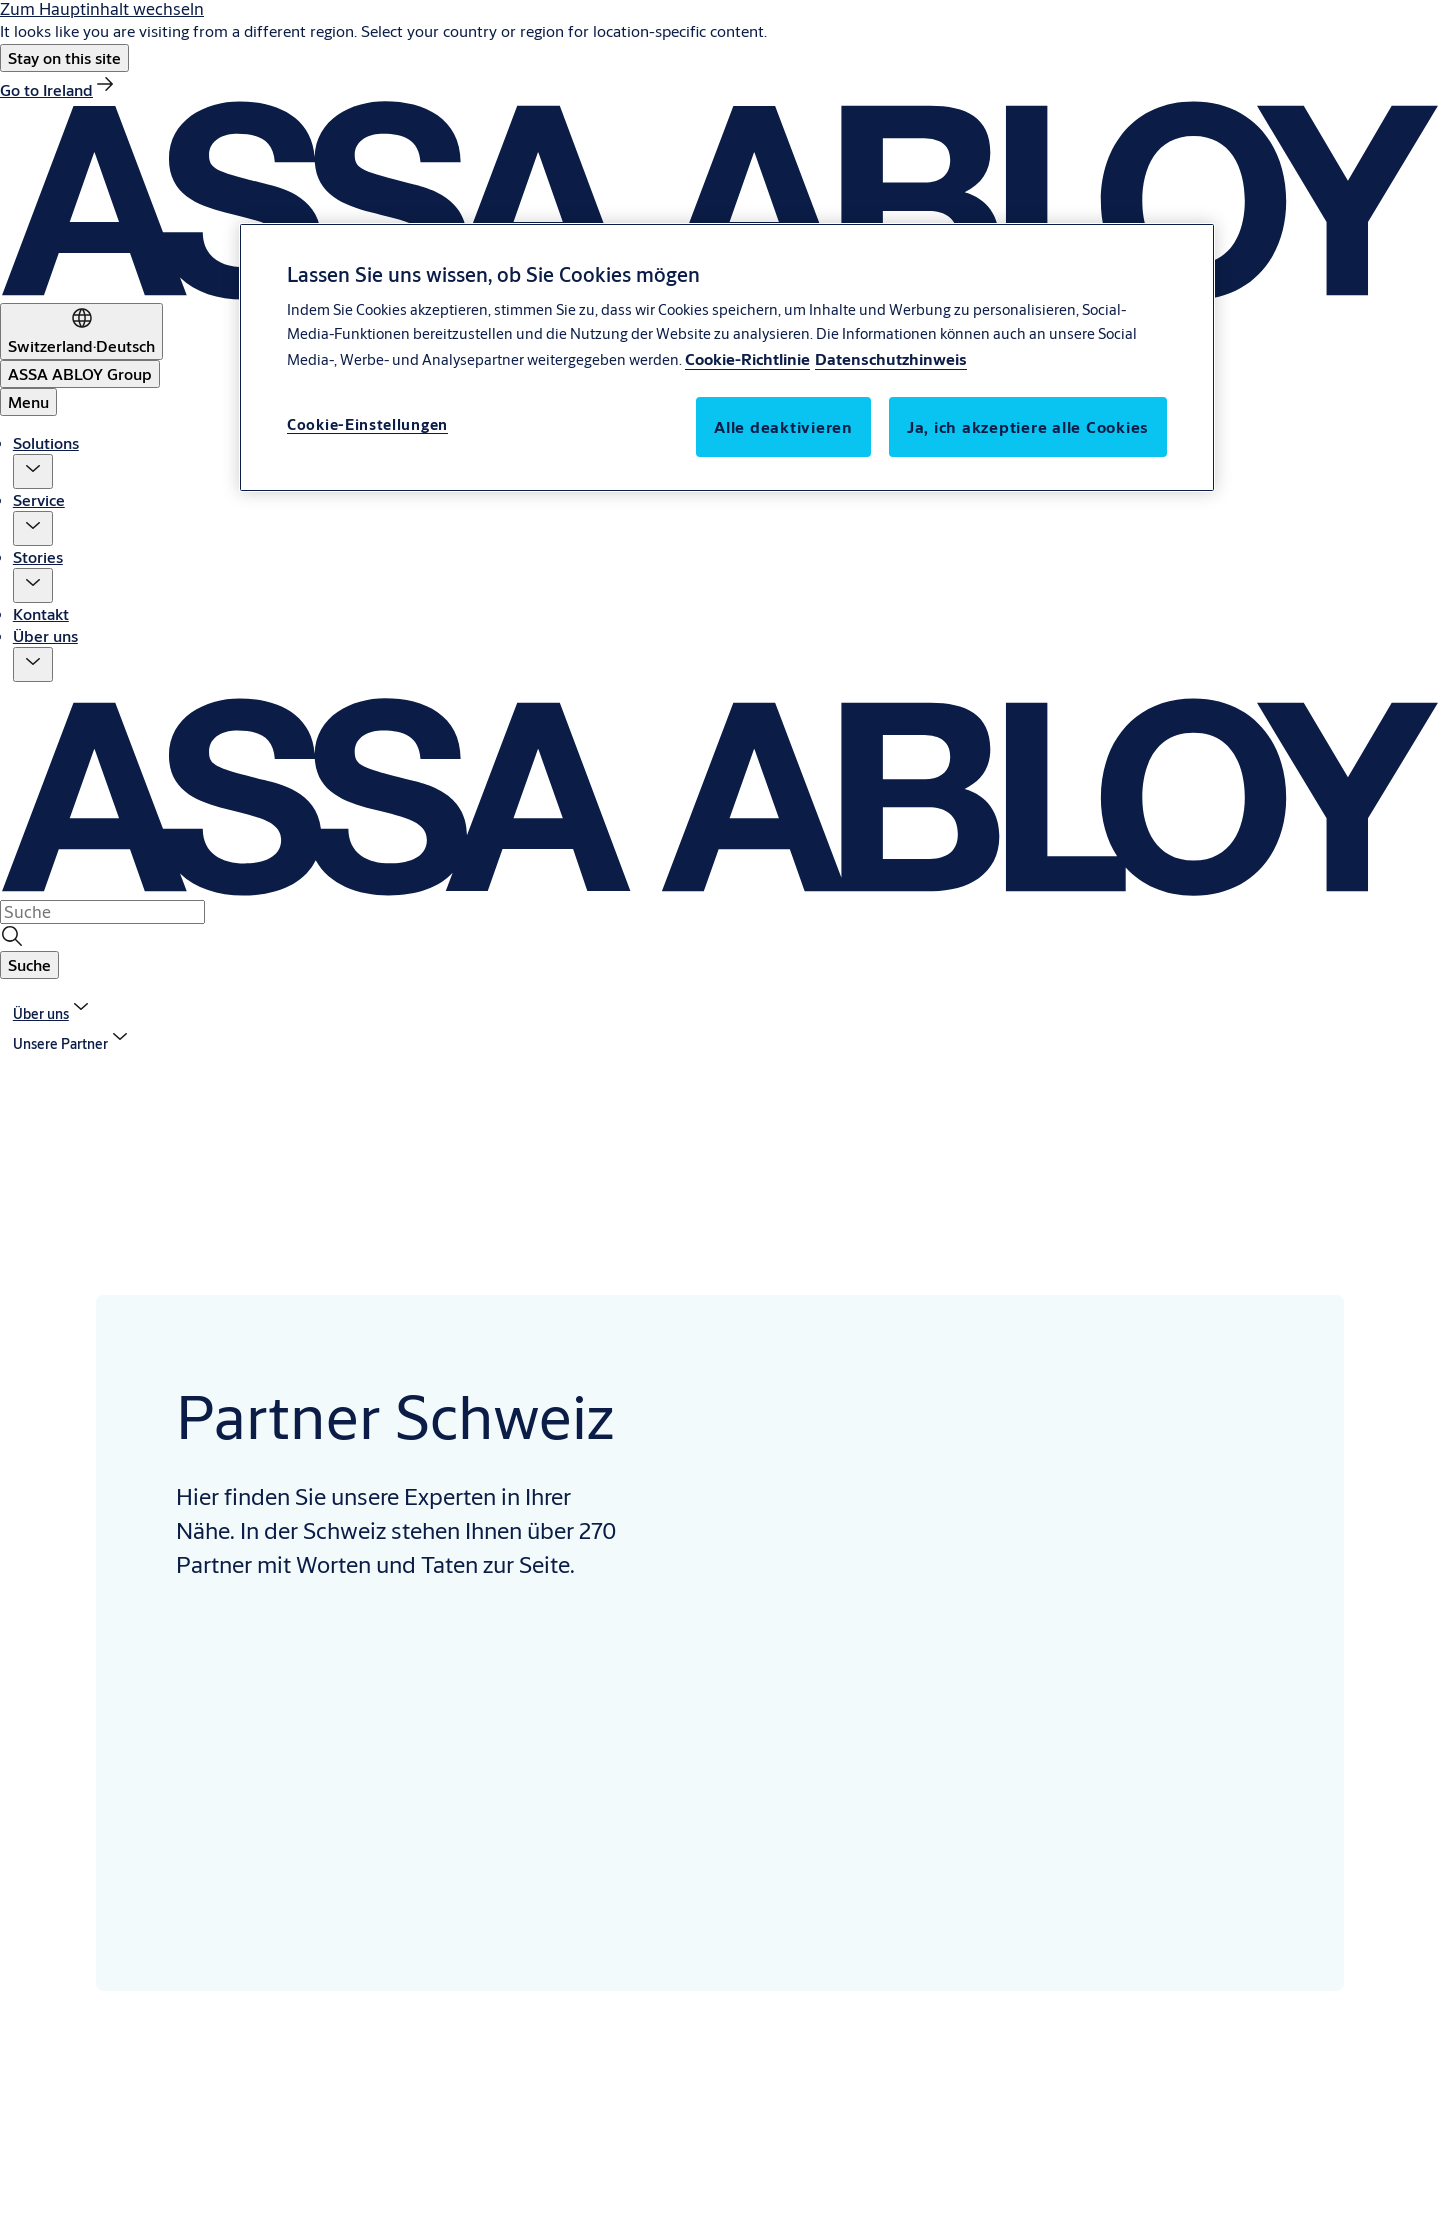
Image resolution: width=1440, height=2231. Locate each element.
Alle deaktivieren (783, 426)
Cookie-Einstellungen (367, 424)
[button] (64, 58)
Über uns (45, 635)
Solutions (46, 442)
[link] (58, 89)
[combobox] (102, 912)
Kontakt (41, 613)
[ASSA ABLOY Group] (80, 374)
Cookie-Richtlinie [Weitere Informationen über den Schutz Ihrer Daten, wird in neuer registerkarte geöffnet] (747, 358)
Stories (38, 556)
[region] (727, 357)
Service (39, 499)
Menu (28, 401)
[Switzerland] (81, 331)
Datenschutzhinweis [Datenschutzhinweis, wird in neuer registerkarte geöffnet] (891, 358)
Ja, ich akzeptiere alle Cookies (1028, 426)
